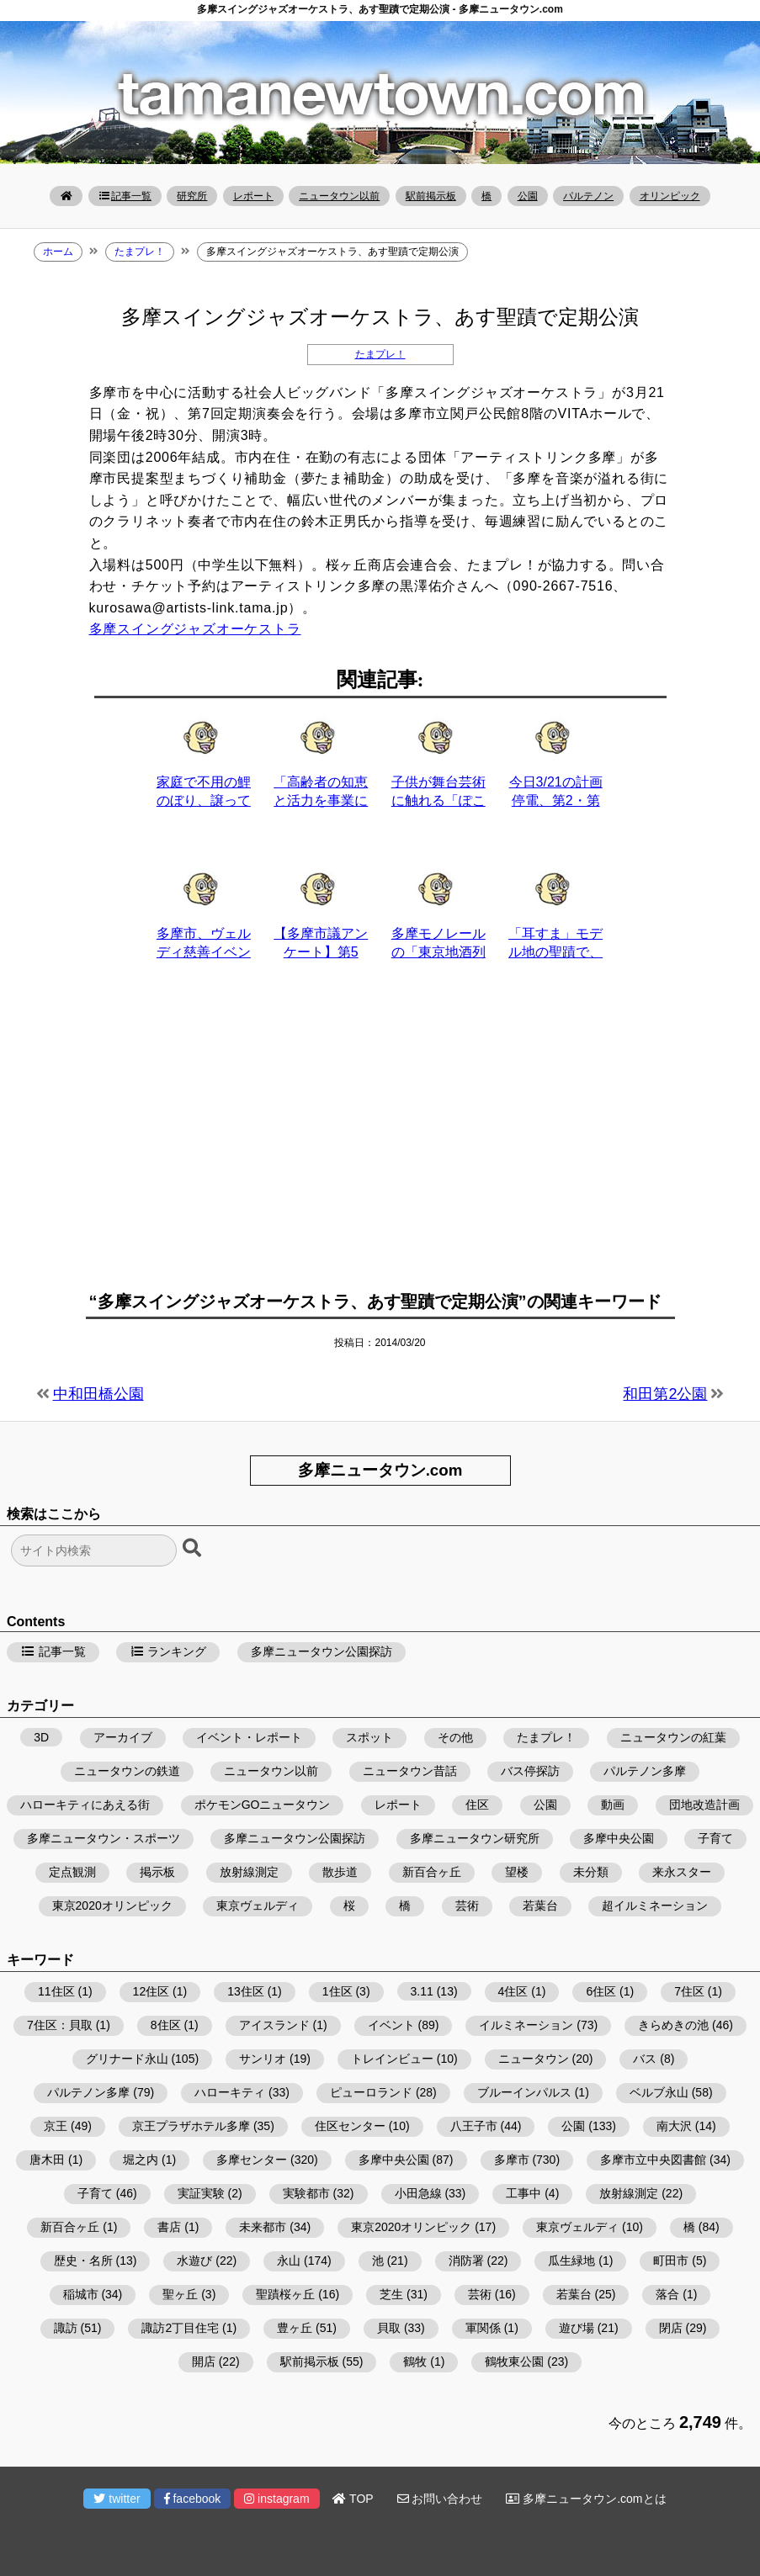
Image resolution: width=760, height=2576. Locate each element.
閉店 (671, 2328)
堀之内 (140, 2159)
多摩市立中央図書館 (653, 2159)
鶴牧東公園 (514, 2361)
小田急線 (418, 2193)
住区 (477, 1804)
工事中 (523, 2193)
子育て (715, 1838)
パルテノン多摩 (644, 1771)
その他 (455, 1737)
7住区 (689, 1991)
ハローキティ (229, 2092)
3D (41, 1737)
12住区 (151, 1991)
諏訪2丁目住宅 (180, 2328)
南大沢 (674, 2126)
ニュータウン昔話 (410, 1771)
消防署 (466, 2260)
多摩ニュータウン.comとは (586, 2498)
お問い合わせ (440, 2498)
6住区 (601, 1991)
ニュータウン (533, 2058)
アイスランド (274, 2025)
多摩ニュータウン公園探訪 (321, 1651)
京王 (55, 2126)
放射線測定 (249, 1872)
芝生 (391, 2294)
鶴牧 (415, 2361)
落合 (667, 2294)
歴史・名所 (83, 2260)
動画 (612, 1804)
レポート (253, 196)
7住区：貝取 (60, 2025)
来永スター (681, 1872)
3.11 (422, 1991)
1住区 (337, 1991)
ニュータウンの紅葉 (673, 1737)
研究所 (192, 196)
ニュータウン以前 (339, 196)
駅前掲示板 (431, 196)
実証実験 (201, 2193)
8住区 (166, 2025)
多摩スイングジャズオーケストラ (195, 629)
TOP (352, 2498)
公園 (528, 196)
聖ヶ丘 (180, 2294)
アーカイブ (122, 1737)
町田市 (670, 2260)
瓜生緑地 (571, 2260)
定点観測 (72, 1872)
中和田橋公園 (98, 1394)
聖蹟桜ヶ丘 (285, 2294)
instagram (276, 2498)
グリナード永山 (127, 2058)
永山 (288, 2260)
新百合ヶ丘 (431, 1872)
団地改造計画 (704, 1804)
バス (644, 2058)
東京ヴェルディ (257, 1905)
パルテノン (588, 196)
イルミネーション (526, 2025)
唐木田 (47, 2159)
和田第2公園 (665, 1394)
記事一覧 (124, 196)
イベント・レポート (249, 1737)
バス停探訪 (530, 1771)
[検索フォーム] (94, 1550)
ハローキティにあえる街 (85, 1804)
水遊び (194, 2260)
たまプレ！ (380, 354)
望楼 (517, 1872)
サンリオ (262, 2058)
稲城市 (80, 2294)
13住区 (245, 1991)
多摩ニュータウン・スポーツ (103, 1838)
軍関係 (483, 2328)
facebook (192, 2498)
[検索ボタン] (194, 1549)
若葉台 (540, 1905)
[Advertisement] (380, 1136)
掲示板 (157, 1872)
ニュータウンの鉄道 (127, 1771)
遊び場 (576, 2328)
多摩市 (511, 2159)
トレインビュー (392, 2058)
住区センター (350, 2126)
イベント (391, 2025)
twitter (116, 2498)
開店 (203, 2361)
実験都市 (306, 2193)
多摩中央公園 (618, 1838)
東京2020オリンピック (112, 1905)
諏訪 (65, 2328)
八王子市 (473, 2126)
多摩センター (251, 2159)
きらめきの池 (673, 2025)
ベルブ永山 (659, 2092)
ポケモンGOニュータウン (262, 1804)
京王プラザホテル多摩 (191, 2126)
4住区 (513, 1991)
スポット (369, 1737)
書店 (169, 2227)
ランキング (168, 1651)
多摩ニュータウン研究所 (474, 1838)
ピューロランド (371, 2092)
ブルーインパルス (524, 2092)
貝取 (389, 2328)
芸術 (467, 1905)
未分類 (591, 1872)
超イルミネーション (655, 1905)
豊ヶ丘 (294, 2328)
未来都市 (262, 2227)
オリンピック (670, 196)
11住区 (56, 1991)
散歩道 (340, 1872)
